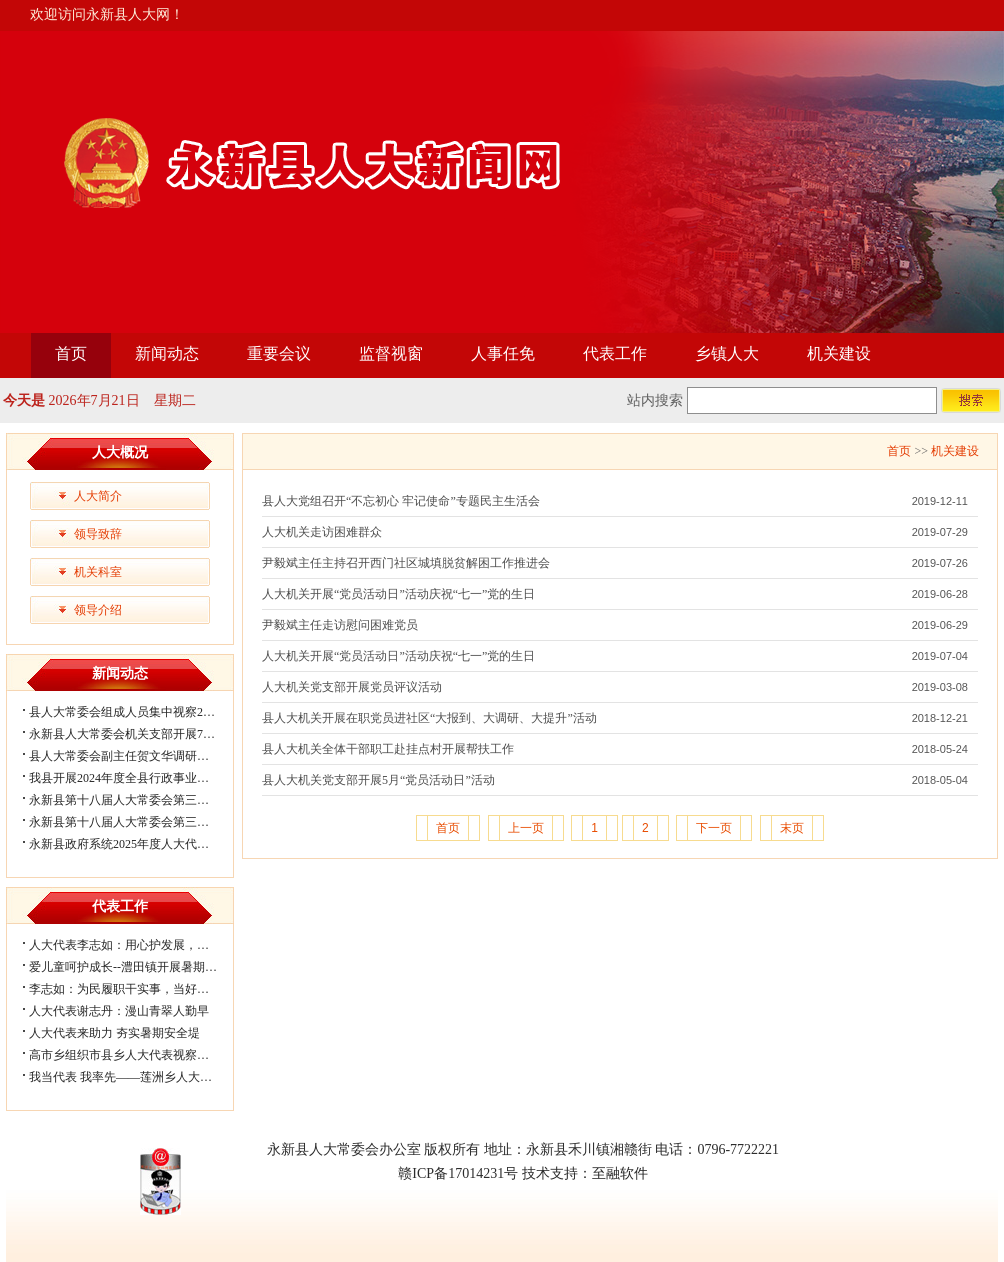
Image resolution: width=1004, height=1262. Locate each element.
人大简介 (98, 496)
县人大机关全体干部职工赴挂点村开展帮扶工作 (388, 749)
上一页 (526, 828)
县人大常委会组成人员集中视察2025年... (135, 712)
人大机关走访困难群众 (322, 532)
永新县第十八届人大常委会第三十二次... (135, 800)
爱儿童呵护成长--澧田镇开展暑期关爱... (133, 967)
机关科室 (98, 572)
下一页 (714, 828)
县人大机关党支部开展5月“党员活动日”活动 (378, 780)
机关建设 (839, 353)
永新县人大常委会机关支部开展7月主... (132, 734)
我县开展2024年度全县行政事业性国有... (135, 778)
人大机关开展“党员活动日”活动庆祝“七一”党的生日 (398, 594)
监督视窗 (391, 353)
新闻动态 (167, 353)
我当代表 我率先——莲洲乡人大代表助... (137, 1077)
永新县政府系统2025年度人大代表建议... (135, 844)
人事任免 (503, 353)
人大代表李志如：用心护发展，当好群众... (141, 945)
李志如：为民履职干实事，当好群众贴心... (141, 989)
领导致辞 (98, 534)
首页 (71, 353)
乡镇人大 (727, 353)
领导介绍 (98, 610)
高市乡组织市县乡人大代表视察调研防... (135, 1055)
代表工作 (615, 353)
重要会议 (279, 353)
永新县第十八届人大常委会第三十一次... (135, 822)
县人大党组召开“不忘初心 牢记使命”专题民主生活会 (401, 501)
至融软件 (620, 1173)
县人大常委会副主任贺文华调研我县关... (135, 756)
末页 (792, 828)
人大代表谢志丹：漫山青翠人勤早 (119, 1011)
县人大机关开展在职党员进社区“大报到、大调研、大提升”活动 (429, 718)
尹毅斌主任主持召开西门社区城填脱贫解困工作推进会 (406, 563)
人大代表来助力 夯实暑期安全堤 (114, 1033)
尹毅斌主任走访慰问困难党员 (340, 625)
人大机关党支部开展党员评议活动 (352, 687)
